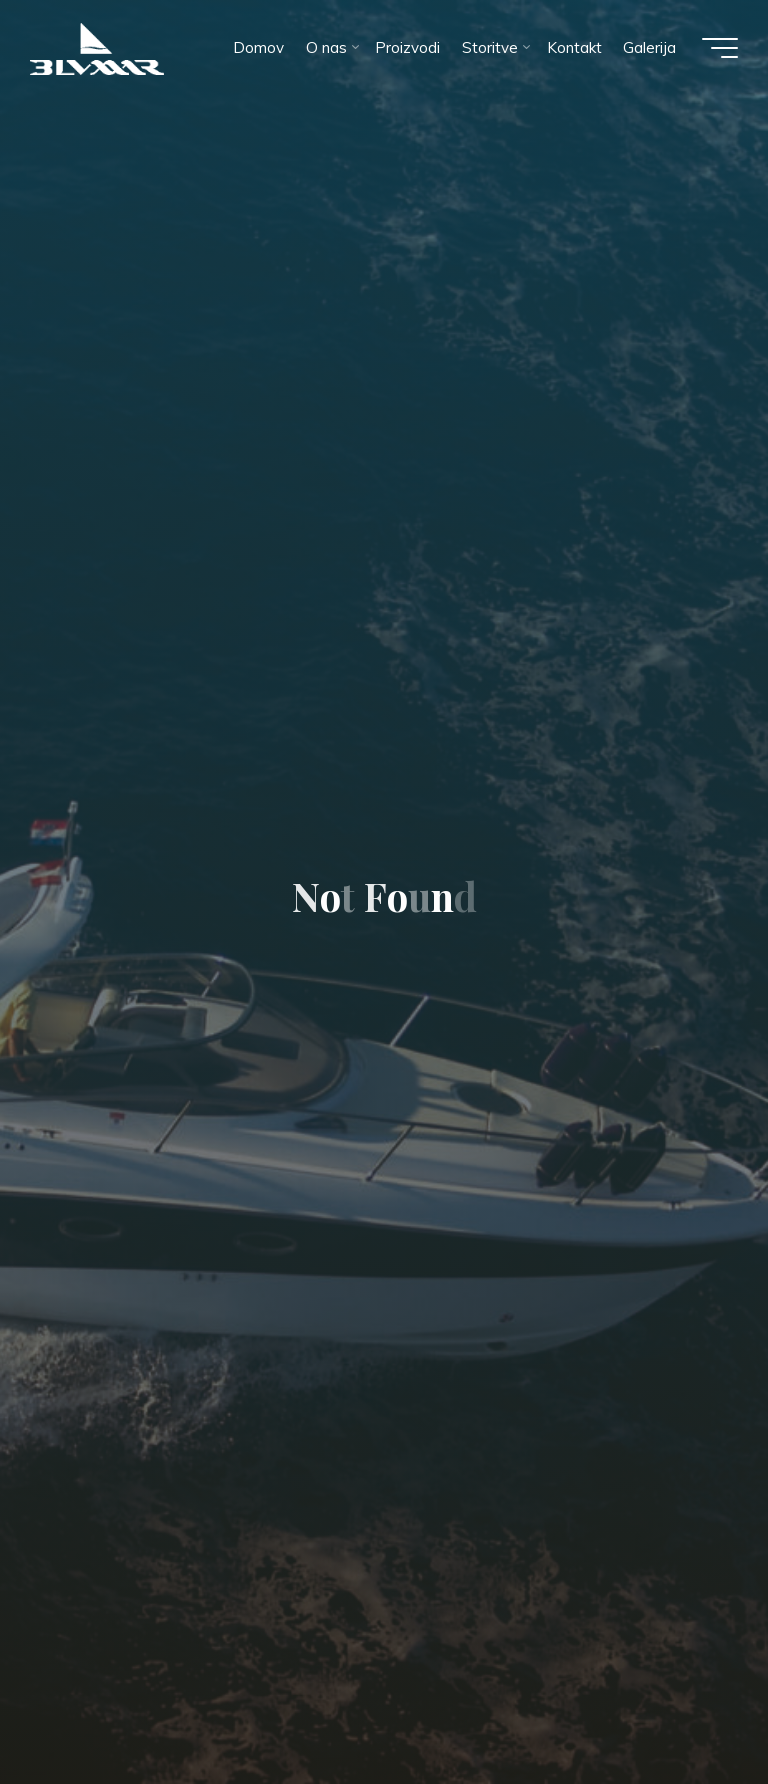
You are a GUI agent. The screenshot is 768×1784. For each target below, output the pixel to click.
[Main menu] (720, 48)
